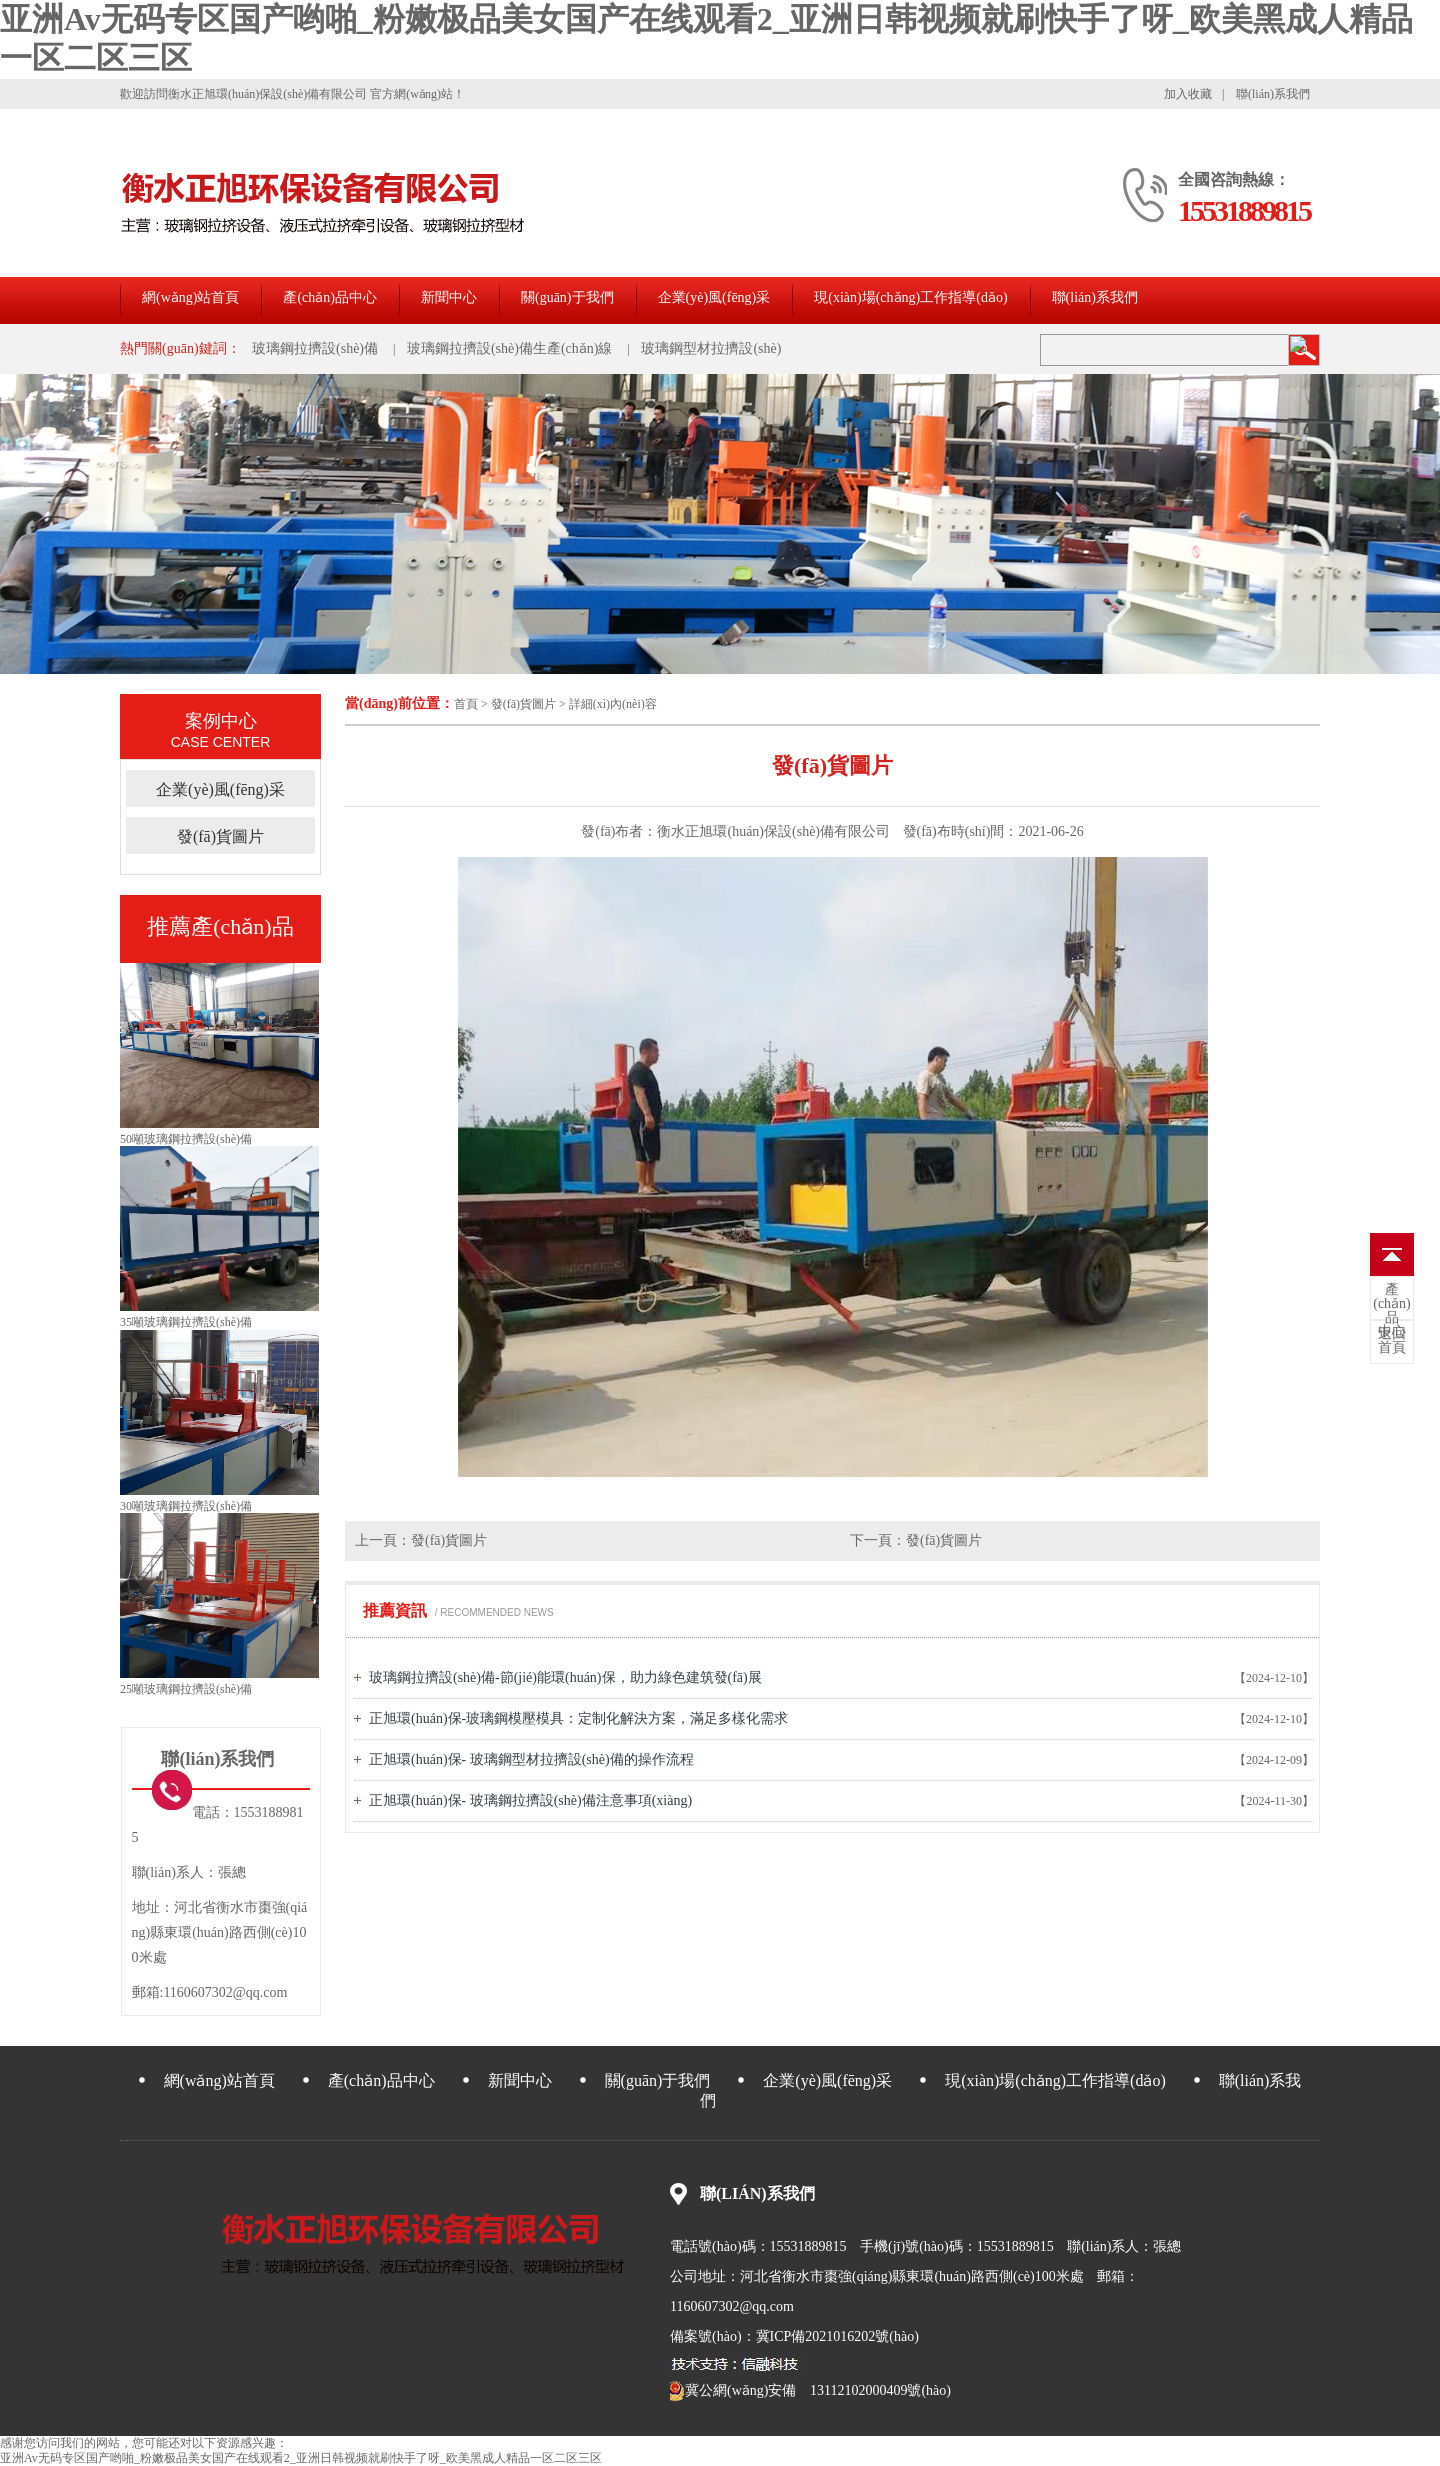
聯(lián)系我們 (1273, 94)
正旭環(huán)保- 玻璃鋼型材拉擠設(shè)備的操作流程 (531, 1759)
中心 (1392, 1311)
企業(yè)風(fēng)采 (714, 297)
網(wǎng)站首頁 (190, 297)
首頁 (466, 704)
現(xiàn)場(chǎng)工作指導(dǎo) (910, 297)
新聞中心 (449, 297)
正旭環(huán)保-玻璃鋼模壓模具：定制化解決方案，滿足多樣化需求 (578, 1718)
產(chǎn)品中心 (330, 297)
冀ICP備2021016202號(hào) (837, 2336)
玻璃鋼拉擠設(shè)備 (315, 348)
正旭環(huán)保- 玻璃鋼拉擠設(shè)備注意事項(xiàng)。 (530, 1800)
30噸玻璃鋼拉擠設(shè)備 (186, 1506)
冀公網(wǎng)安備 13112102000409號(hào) (810, 2391)
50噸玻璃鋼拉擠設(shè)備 (186, 1139)
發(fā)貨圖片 (525, 704)
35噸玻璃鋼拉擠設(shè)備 (186, 1322)
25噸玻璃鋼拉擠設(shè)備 (186, 1689)
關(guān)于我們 (567, 297)
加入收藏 (1188, 94)
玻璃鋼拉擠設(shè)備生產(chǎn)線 (510, 348)
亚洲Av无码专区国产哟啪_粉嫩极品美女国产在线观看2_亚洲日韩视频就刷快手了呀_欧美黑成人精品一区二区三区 (301, 2458)
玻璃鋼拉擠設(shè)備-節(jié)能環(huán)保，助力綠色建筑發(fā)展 (565, 1677)
